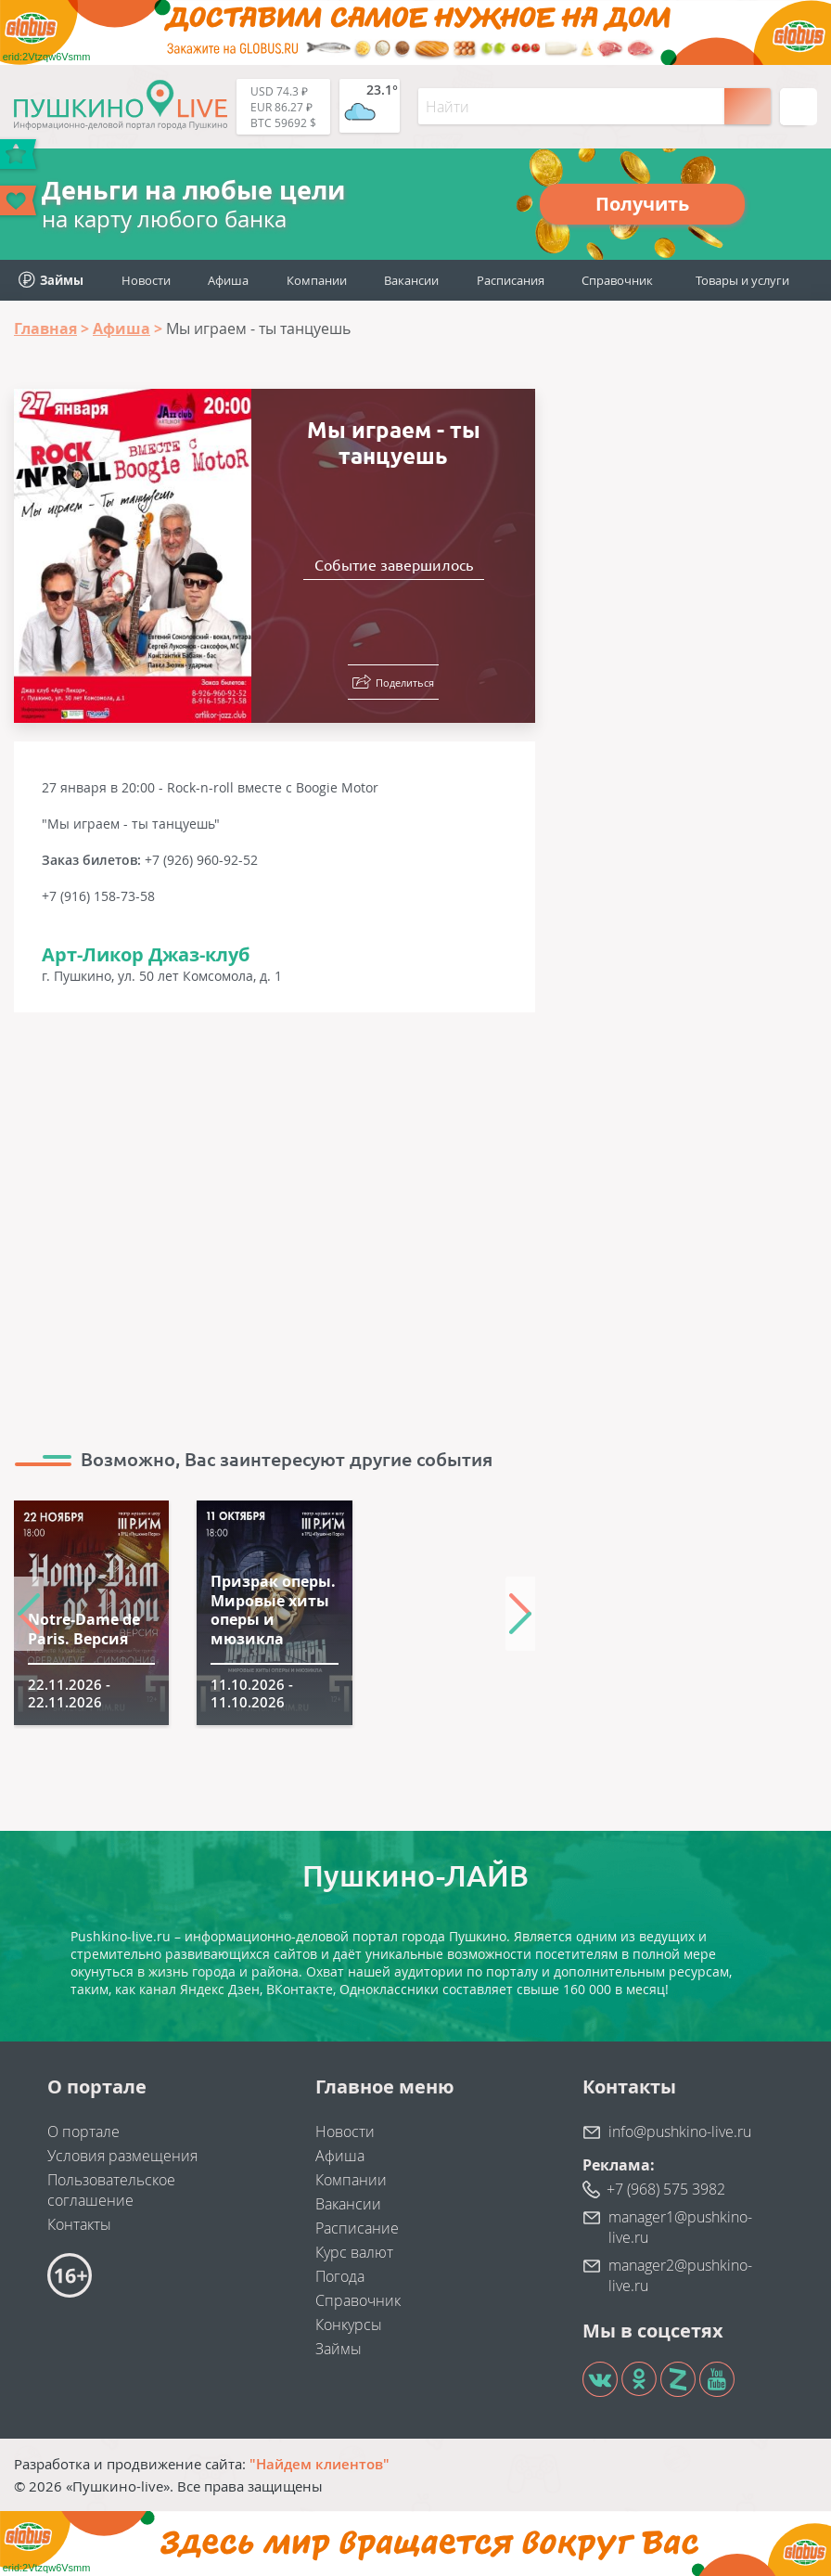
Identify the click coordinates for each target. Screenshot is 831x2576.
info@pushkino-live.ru (679, 2131)
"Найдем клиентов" (319, 2463)
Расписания (510, 280)
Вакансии (411, 280)
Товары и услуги (742, 280)
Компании (317, 280)
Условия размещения (122, 2155)
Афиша (228, 280)
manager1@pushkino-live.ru (680, 2227)
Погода (339, 2276)
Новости (146, 280)
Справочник (617, 280)
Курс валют (354, 2252)
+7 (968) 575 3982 (666, 2189)
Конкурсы (348, 2324)
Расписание (357, 2228)
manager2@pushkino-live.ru (680, 2275)
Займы (338, 2348)
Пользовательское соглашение (111, 2190)
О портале (83, 2131)
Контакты (79, 2224)
